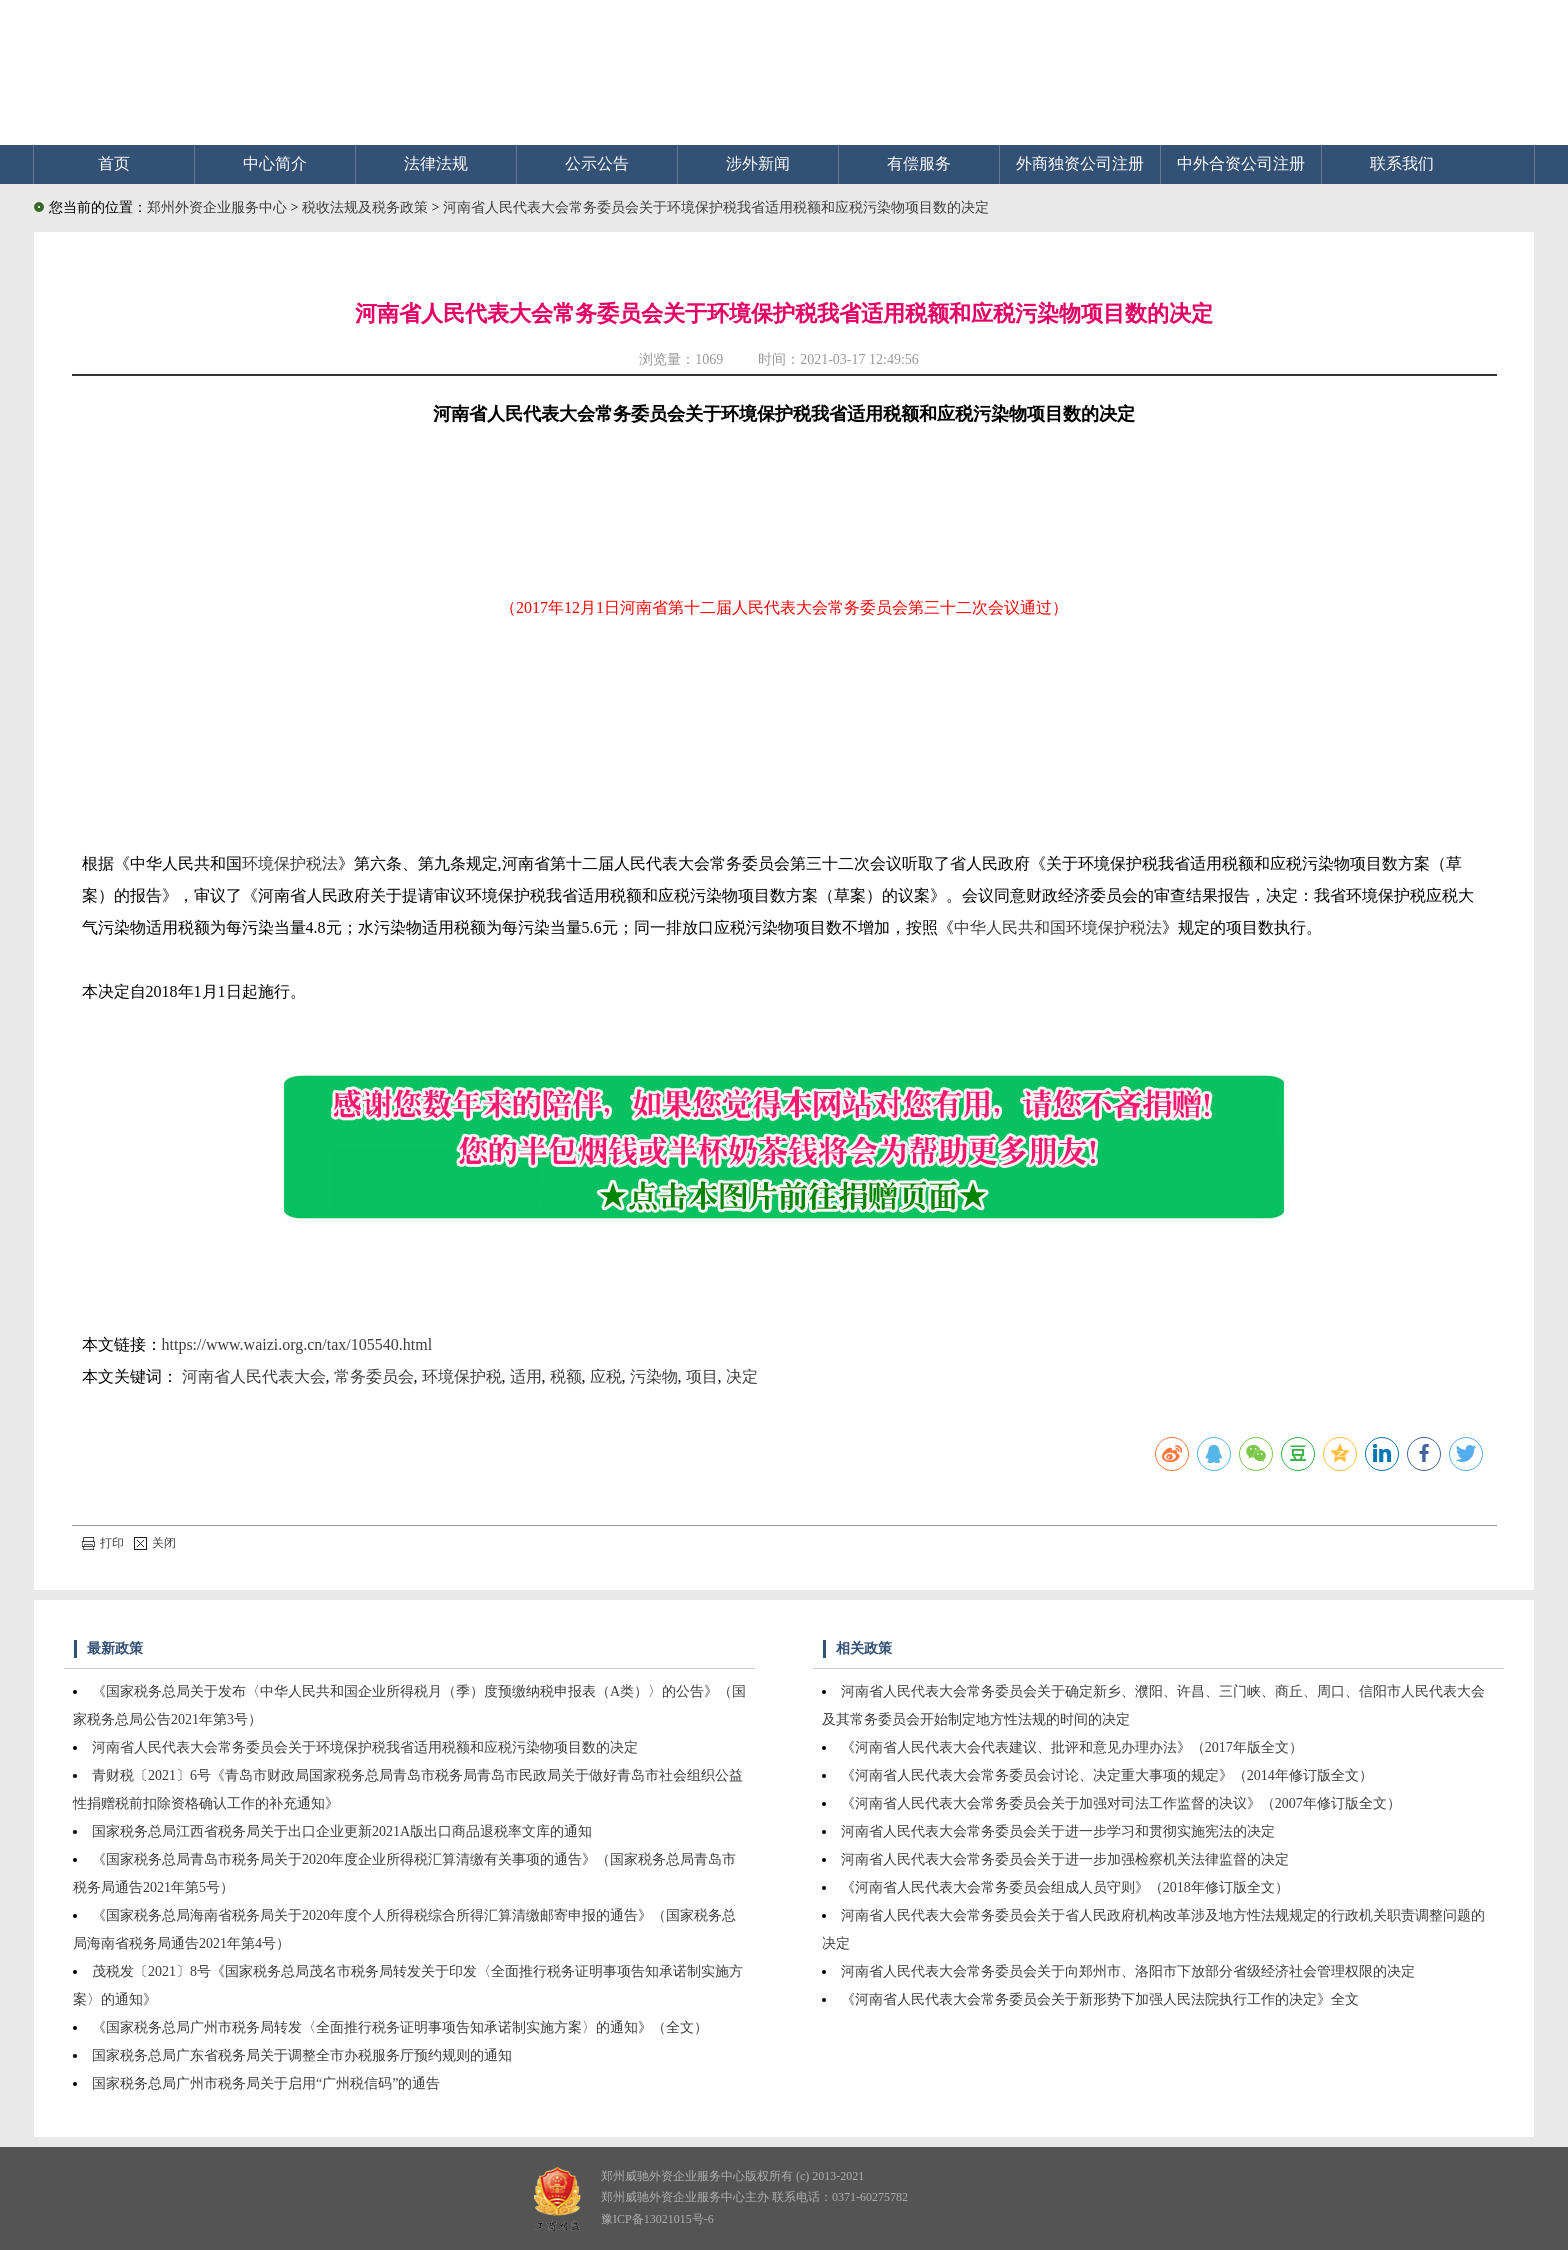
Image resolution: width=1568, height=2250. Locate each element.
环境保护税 (462, 1376)
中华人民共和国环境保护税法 (1058, 927)
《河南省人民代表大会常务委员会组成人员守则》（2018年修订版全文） (1065, 1887)
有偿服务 (919, 163)
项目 (702, 1376)
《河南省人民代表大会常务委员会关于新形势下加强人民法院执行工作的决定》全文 (1100, 1999)
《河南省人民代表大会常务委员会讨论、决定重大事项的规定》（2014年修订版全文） (1107, 1775)
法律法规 (436, 163)
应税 (606, 1376)
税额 (566, 1376)
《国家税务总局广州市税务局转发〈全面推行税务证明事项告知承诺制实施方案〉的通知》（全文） (400, 2027)
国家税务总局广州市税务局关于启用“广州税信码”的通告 (266, 2083)
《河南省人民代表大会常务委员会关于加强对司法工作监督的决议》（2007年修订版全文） (1121, 1803)
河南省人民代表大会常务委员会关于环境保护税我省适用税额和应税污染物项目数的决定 (716, 207)
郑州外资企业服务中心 (217, 207)
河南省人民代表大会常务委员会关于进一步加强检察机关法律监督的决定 (1065, 1859)
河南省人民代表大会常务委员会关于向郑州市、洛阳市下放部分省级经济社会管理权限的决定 (1128, 1971)
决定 (742, 1376)
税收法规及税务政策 (367, 207)
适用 (526, 1376)
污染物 (654, 1376)
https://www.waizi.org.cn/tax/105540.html (297, 1344)
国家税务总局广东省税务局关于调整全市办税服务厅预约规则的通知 (302, 2055)
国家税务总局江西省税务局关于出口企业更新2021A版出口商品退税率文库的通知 (342, 1831)
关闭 (155, 1543)
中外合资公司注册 (1241, 163)
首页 (114, 163)
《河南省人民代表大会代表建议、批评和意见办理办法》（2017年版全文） (1072, 1747)
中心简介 (275, 163)
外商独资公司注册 (1080, 163)
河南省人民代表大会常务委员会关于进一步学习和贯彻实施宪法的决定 (1058, 1831)
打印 (103, 1543)
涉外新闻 (758, 163)
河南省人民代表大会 (254, 1376)
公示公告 (597, 163)
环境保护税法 (290, 863)
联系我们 (1402, 163)
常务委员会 (374, 1376)
